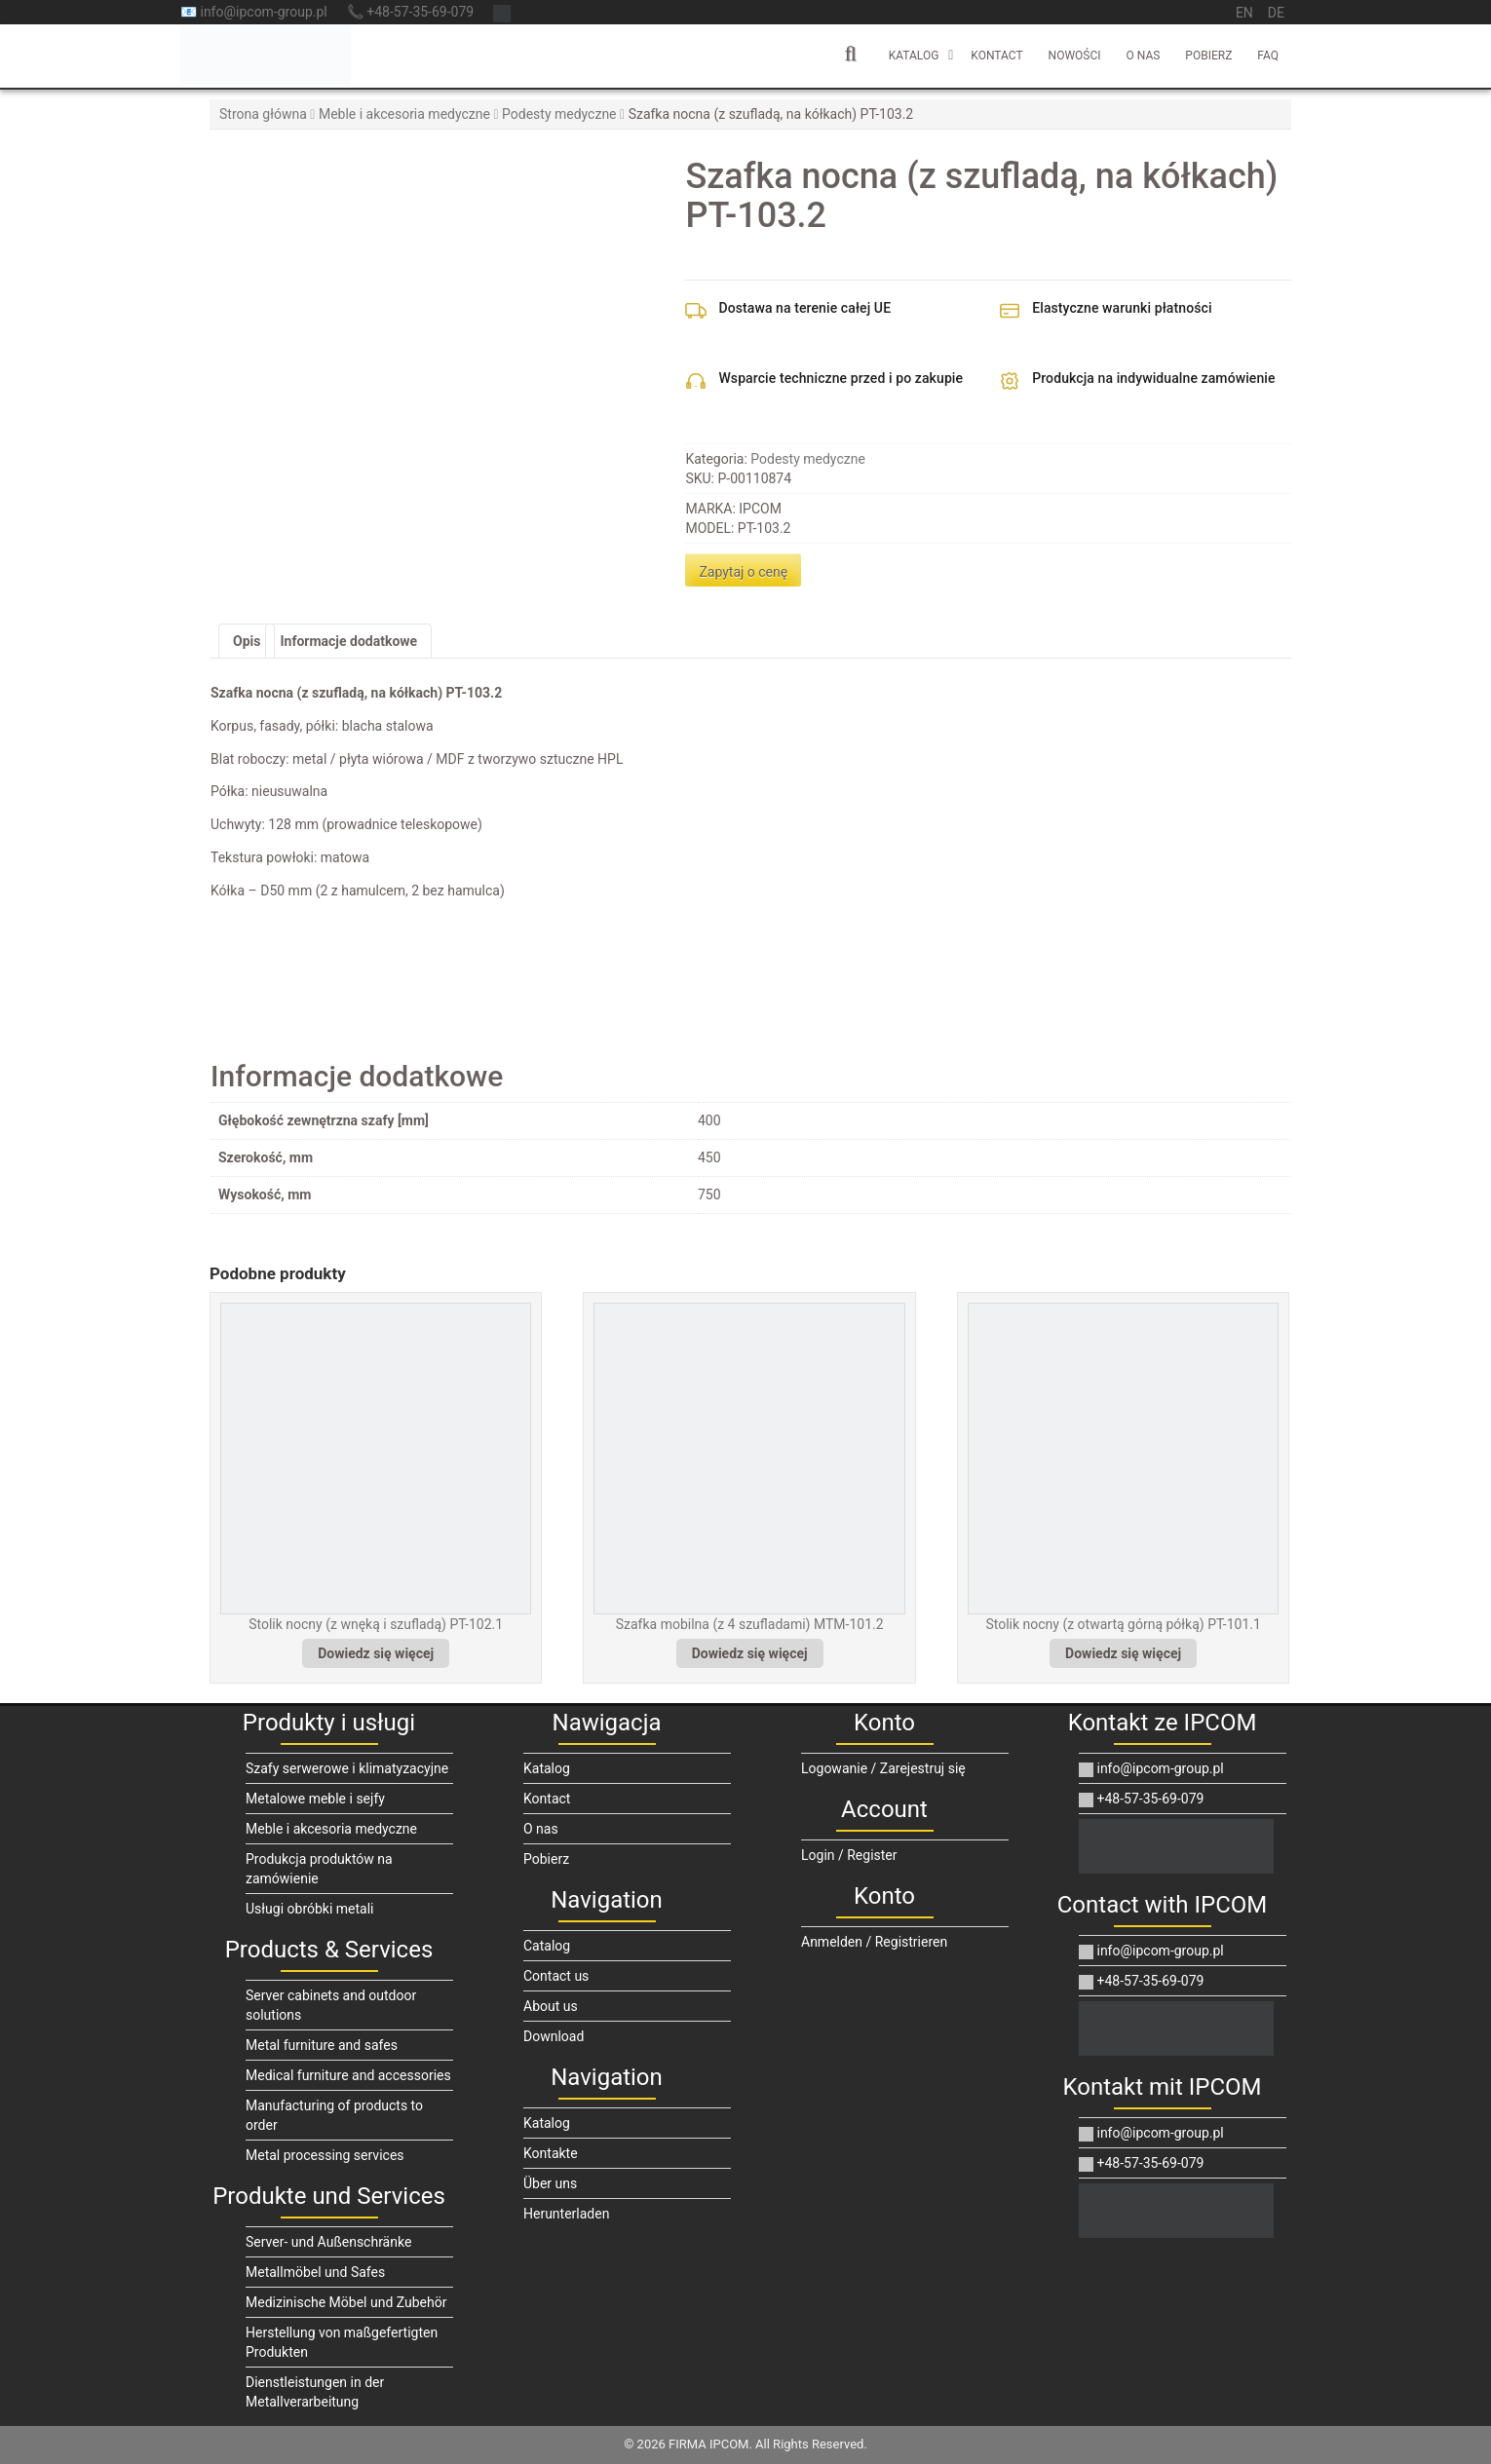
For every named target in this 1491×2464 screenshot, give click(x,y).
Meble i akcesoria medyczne (404, 114)
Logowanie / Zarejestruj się (883, 1768)
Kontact (996, 55)
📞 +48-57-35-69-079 (410, 11)
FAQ (1268, 55)
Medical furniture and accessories (348, 2075)
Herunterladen (566, 2213)
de (1276, 12)
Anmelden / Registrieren (874, 1942)
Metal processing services (325, 2155)
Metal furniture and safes (322, 2045)
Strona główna (263, 114)
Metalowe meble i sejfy (315, 1798)
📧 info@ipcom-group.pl (253, 11)
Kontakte (550, 2153)
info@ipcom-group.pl (1151, 1768)
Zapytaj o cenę (743, 572)
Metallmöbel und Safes (315, 2272)
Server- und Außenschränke (328, 2242)
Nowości (1075, 55)
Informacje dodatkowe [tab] (348, 641)
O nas (1144, 55)
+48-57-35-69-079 (1141, 1798)
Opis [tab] (246, 641)
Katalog (914, 55)
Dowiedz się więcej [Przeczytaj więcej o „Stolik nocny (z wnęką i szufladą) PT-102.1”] (376, 1653)
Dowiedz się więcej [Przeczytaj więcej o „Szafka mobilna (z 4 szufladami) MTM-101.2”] (750, 1653)
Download (553, 2036)
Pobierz (1208, 55)
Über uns (550, 2183)
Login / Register (849, 1855)
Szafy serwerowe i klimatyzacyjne (347, 1768)
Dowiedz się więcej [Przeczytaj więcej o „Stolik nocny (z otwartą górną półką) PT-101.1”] (1123, 1653)
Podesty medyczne (559, 114)
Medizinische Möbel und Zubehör (346, 2302)
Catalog (546, 1945)
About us (550, 2006)
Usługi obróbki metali (310, 1908)
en (1244, 12)
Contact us (556, 1976)
